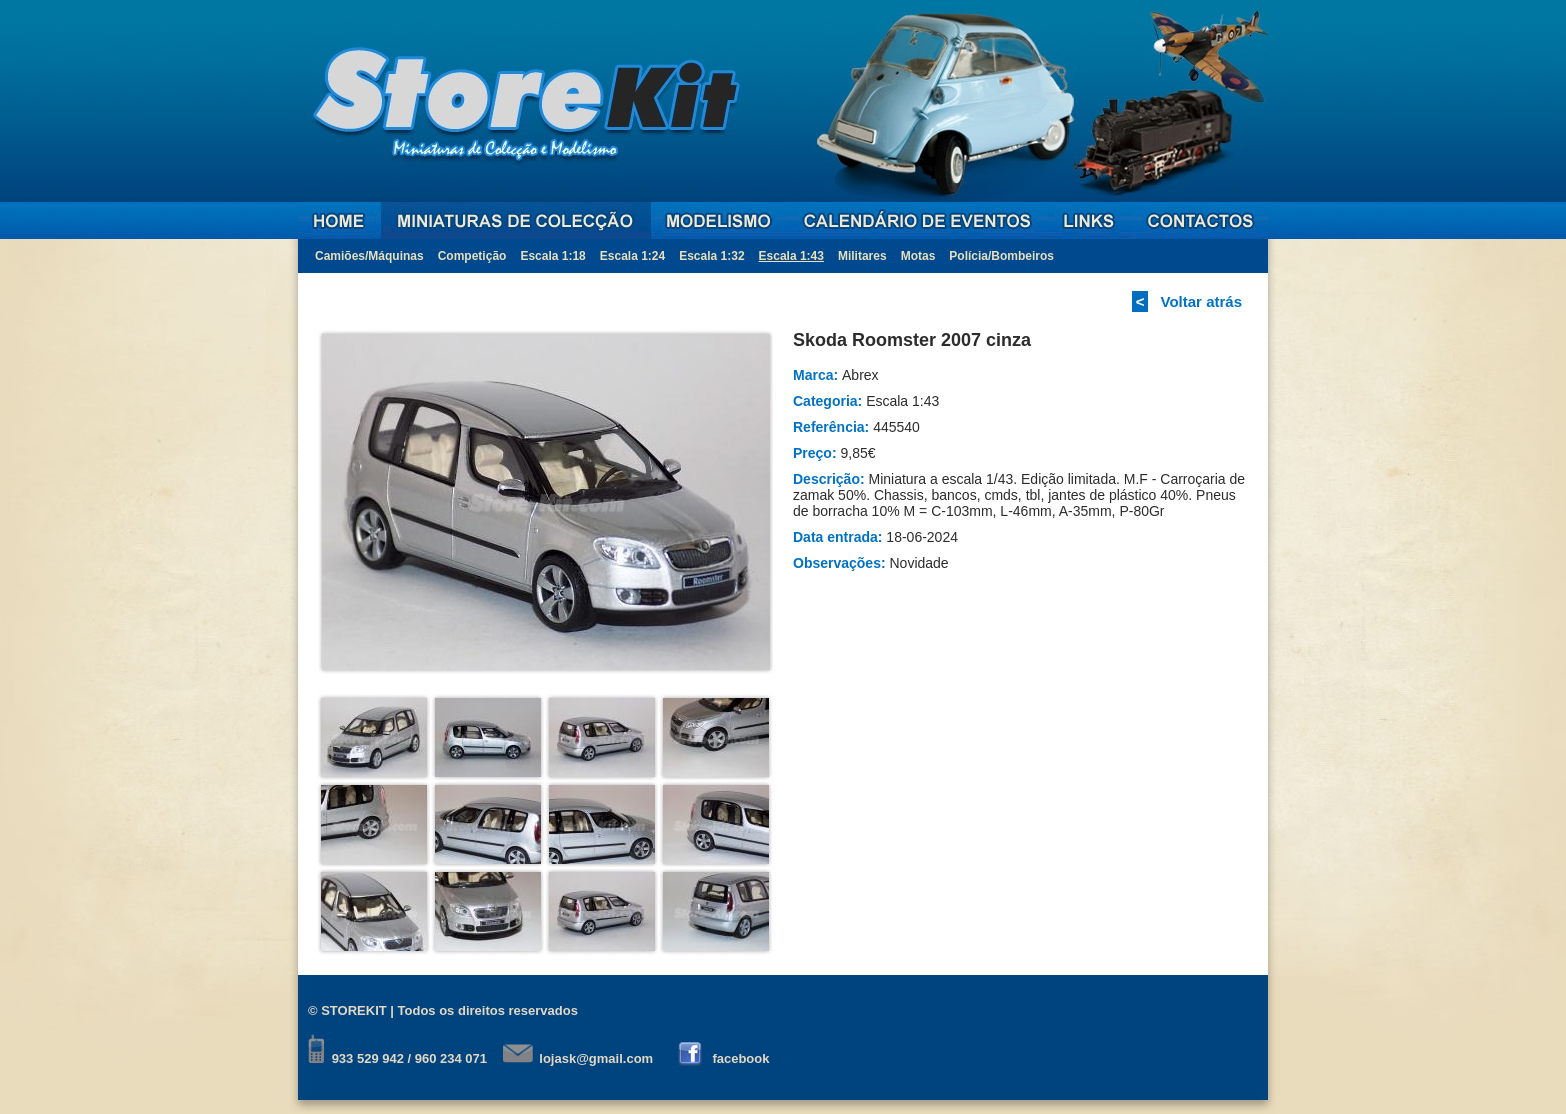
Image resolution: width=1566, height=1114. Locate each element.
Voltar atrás (1201, 301)
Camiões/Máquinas (369, 256)
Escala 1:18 (552, 256)
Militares (862, 256)
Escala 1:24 (632, 256)
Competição (472, 256)
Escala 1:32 (711, 256)
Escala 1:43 (791, 256)
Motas (918, 256)
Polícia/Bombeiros (1001, 256)
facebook (740, 1058)
